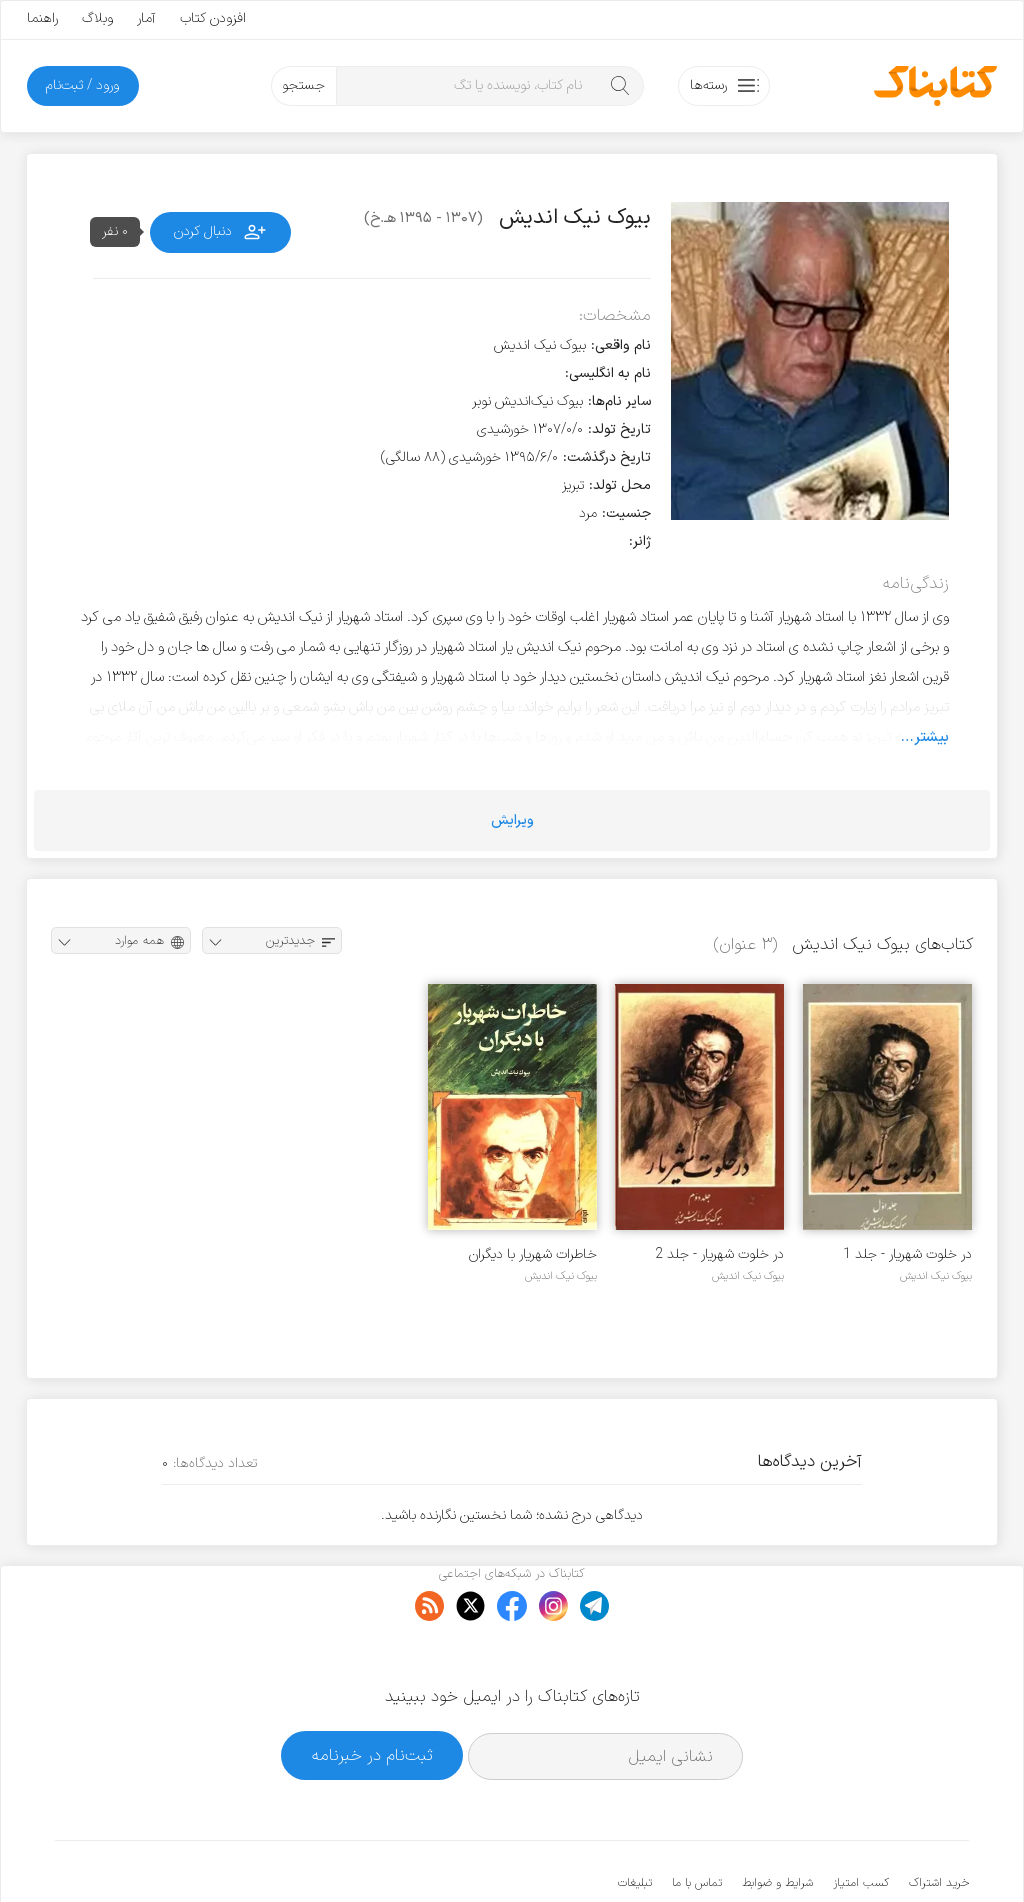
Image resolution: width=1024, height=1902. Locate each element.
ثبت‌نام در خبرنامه (372, 1693)
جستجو (303, 85)
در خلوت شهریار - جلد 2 (719, 1254)
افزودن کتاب (213, 18)
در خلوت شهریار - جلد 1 (907, 1254)
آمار (146, 18)
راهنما (42, 18)
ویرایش (512, 820)
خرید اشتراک (939, 1822)
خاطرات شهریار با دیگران (533, 1254)
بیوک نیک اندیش (936, 1276)
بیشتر (931, 737)
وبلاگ (97, 18)
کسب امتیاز (861, 1822)
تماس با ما (697, 1822)
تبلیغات (635, 1822)
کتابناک (863, 1853)
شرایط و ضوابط (777, 1822)
